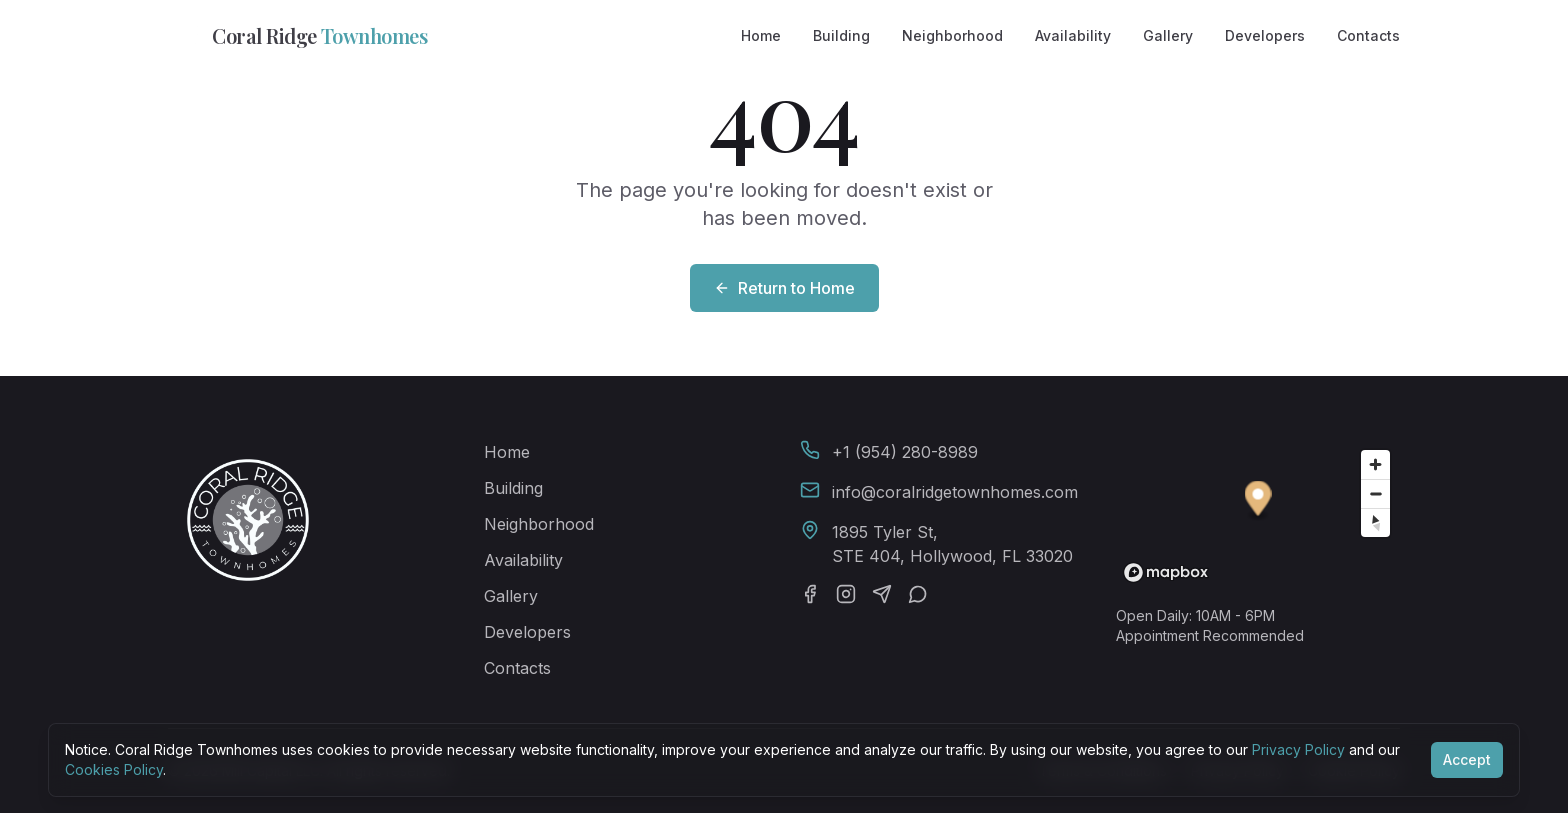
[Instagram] (846, 594)
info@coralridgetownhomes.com (955, 492)
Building (841, 35)
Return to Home (784, 288)
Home (761, 35)
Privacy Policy (1298, 749)
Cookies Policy (114, 769)
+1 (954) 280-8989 (905, 452)
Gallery (1168, 35)
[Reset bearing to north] (1375, 522)
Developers (1265, 35)
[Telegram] (882, 594)
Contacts (1368, 35)
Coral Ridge (297, 36)
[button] (1258, 501)
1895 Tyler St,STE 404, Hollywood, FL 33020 (952, 544)
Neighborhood (952, 35)
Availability (1073, 35)
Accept (1467, 759)
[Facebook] (810, 594)
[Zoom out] (1375, 493)
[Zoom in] (1375, 464)
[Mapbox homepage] (1166, 572)
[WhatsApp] (918, 594)
